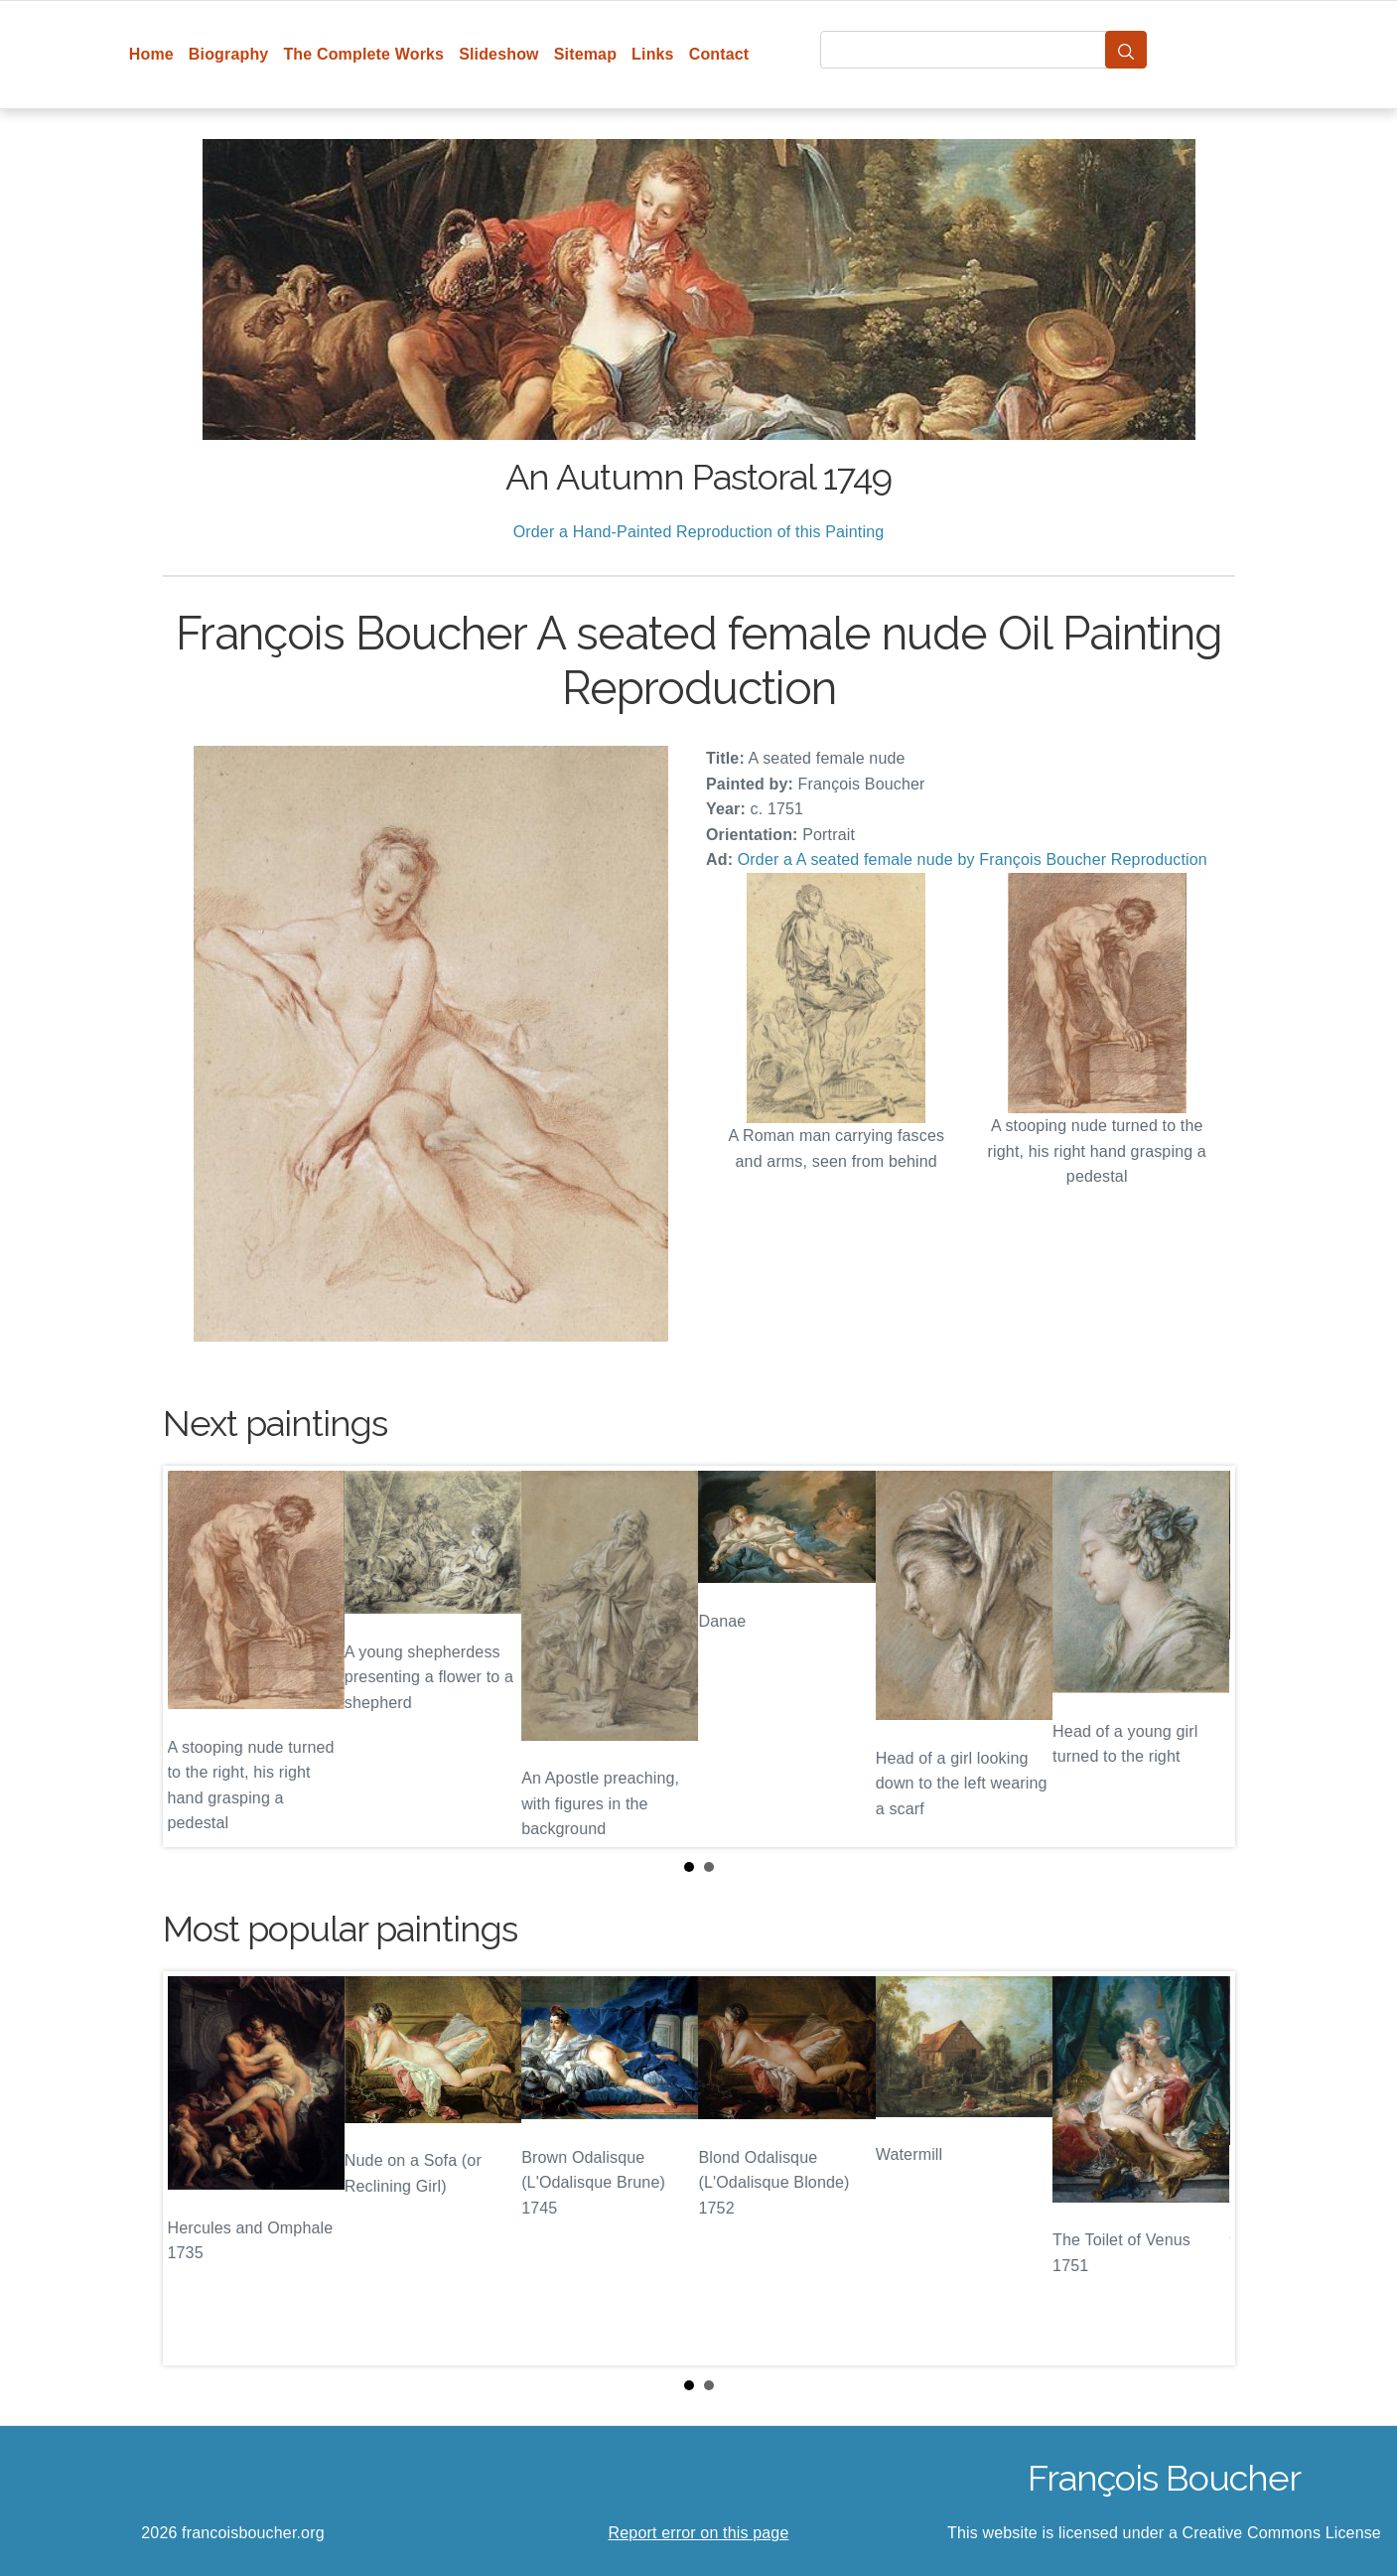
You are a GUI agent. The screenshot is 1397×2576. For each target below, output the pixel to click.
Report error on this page (699, 2532)
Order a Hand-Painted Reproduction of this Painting (699, 531)
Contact (719, 54)
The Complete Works (363, 54)
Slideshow (499, 54)
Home (151, 54)
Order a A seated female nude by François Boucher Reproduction (972, 859)
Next (1204, 1656)
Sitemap (585, 54)
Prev (194, 1656)
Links (652, 54)
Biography (229, 54)
